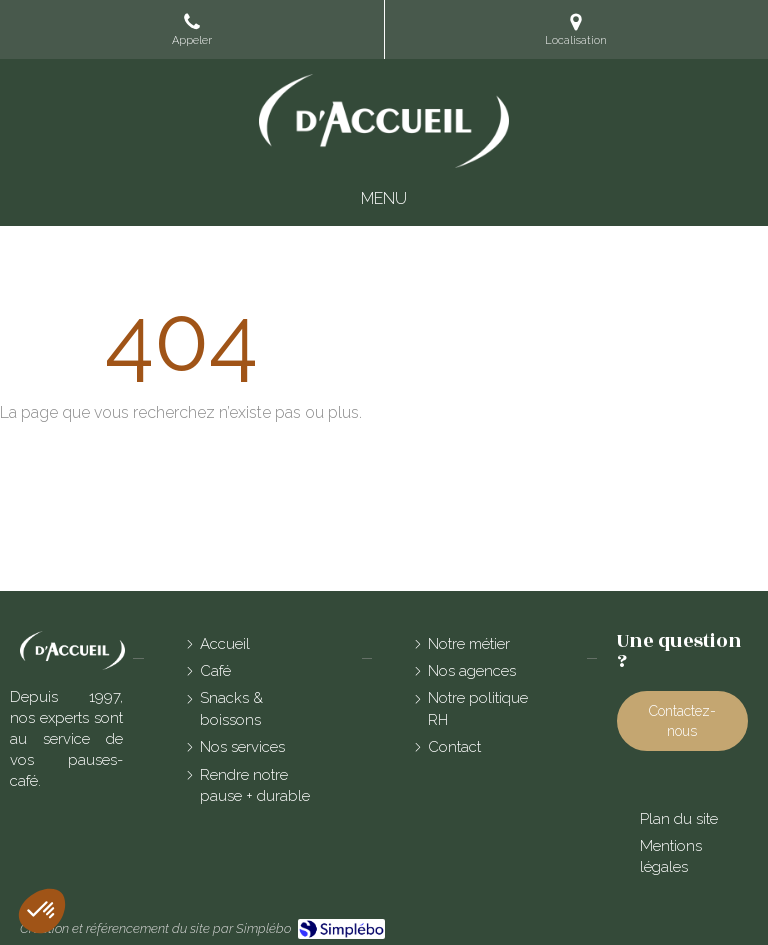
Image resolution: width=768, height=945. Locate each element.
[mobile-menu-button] (384, 199)
